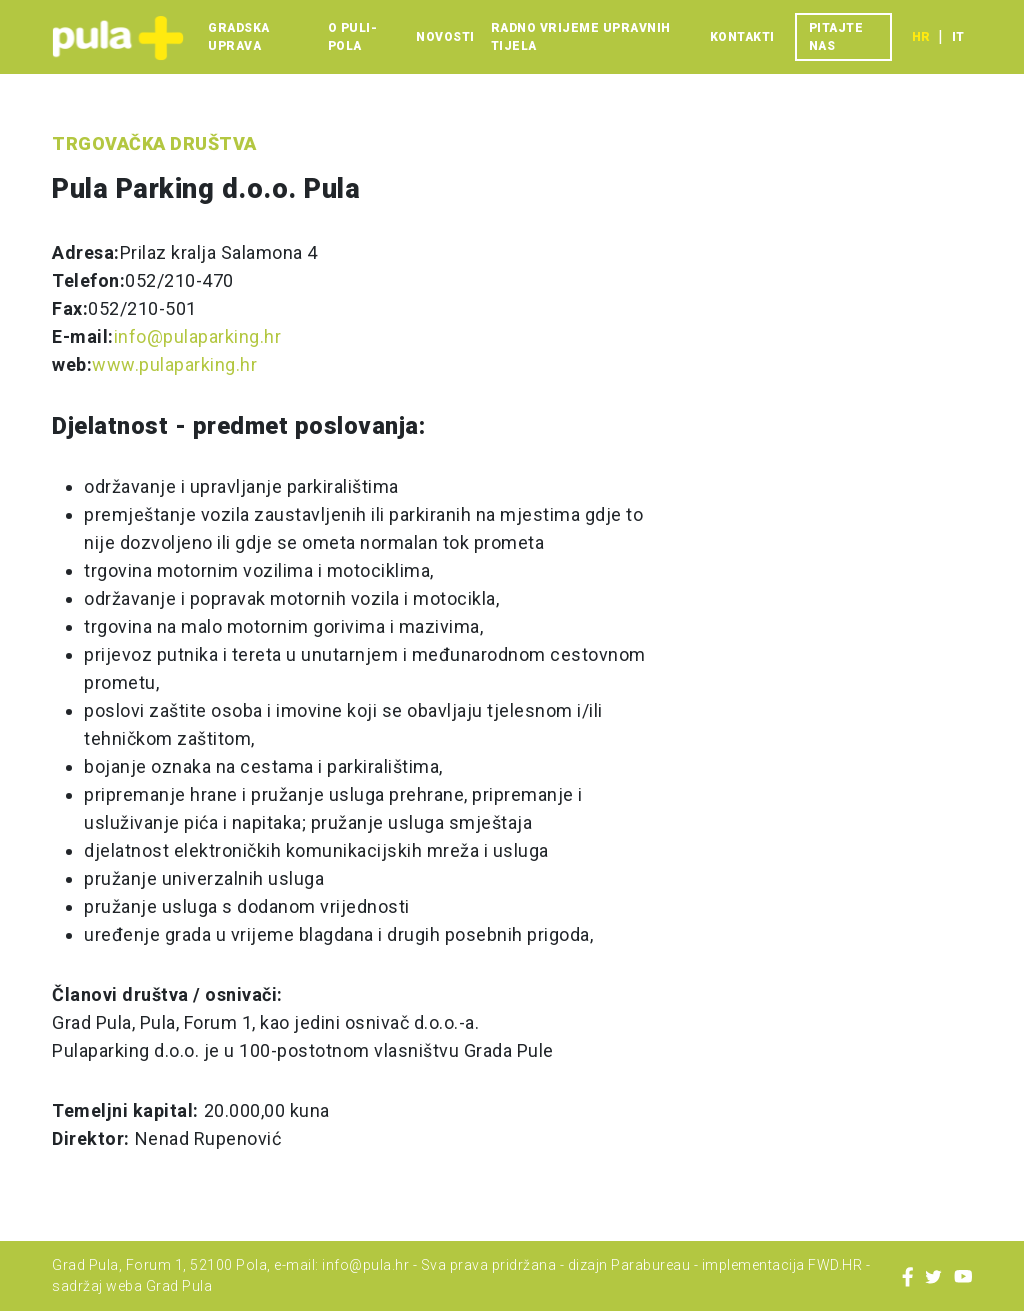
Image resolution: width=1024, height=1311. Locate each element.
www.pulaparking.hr (174, 364)
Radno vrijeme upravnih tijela (581, 37)
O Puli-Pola (353, 37)
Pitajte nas (836, 37)
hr (921, 37)
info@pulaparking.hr (198, 336)
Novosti (445, 37)
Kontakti (742, 37)
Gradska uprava (239, 37)
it (958, 37)
